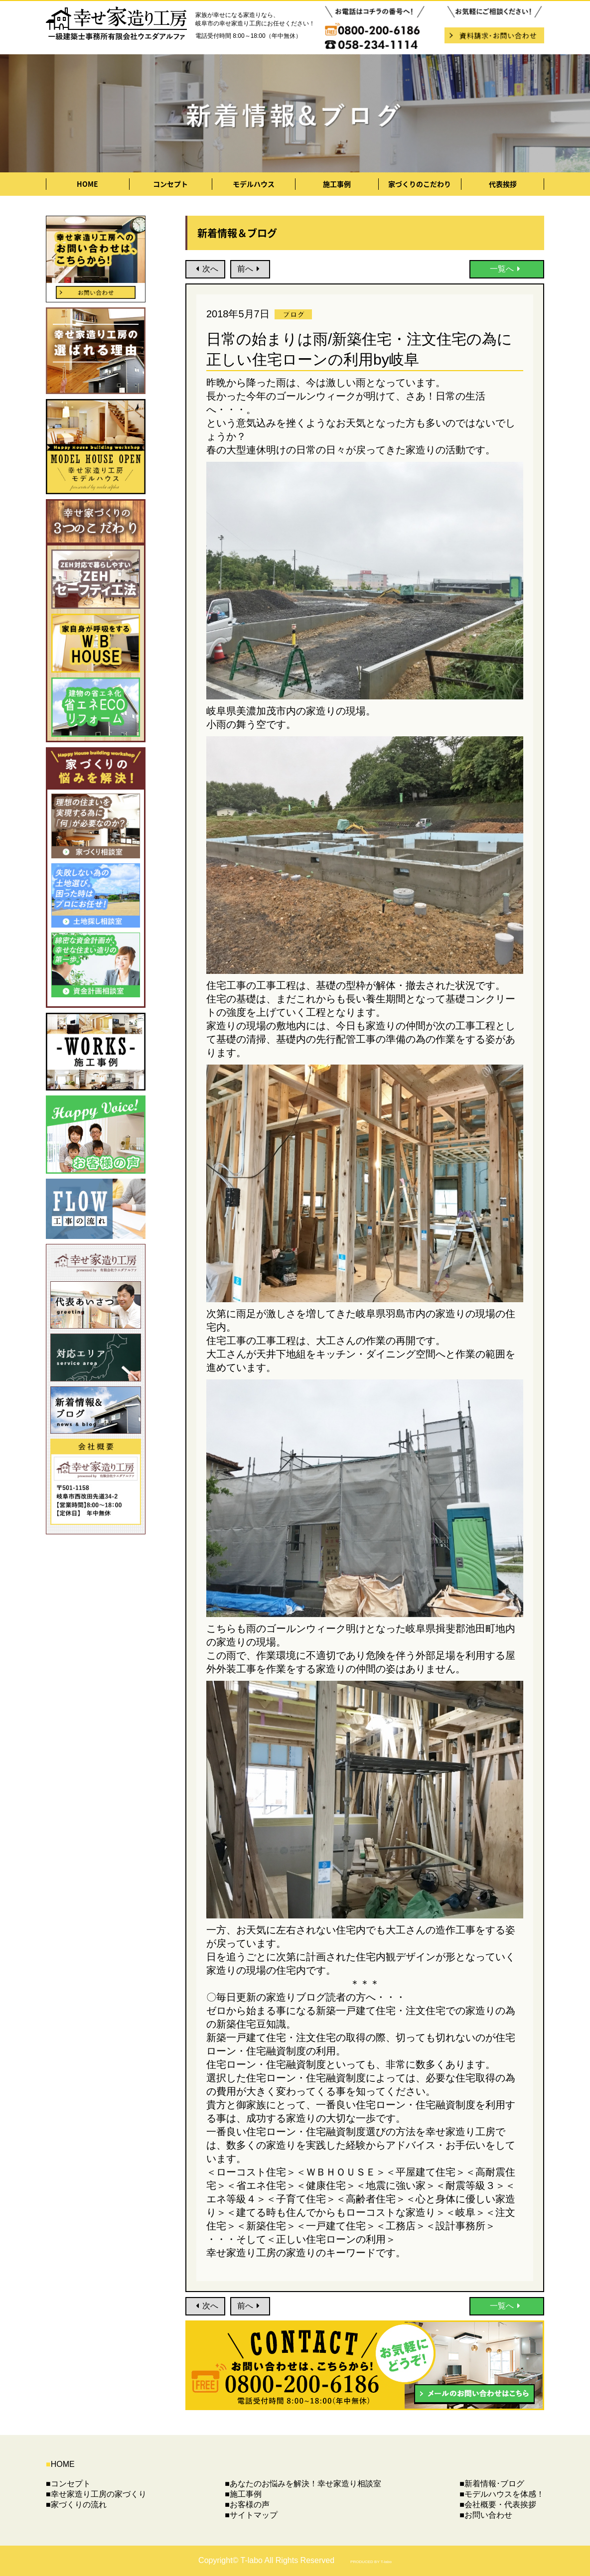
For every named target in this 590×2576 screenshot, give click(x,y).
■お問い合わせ (485, 2515)
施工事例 (337, 184)
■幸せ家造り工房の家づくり (96, 2494)
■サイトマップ (251, 2515)
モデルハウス (254, 184)
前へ (250, 269)
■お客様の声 (247, 2504)
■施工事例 (243, 2494)
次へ (205, 269)
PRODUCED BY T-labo (371, 2562)
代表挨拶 (503, 184)
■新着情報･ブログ (491, 2483)
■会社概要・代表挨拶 (497, 2504)
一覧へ (507, 269)
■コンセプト (68, 2483)
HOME (87, 184)
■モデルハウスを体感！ (501, 2494)
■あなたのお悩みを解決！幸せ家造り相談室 (303, 2483)
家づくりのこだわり (419, 184)
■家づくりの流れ (76, 2504)
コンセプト (170, 184)
